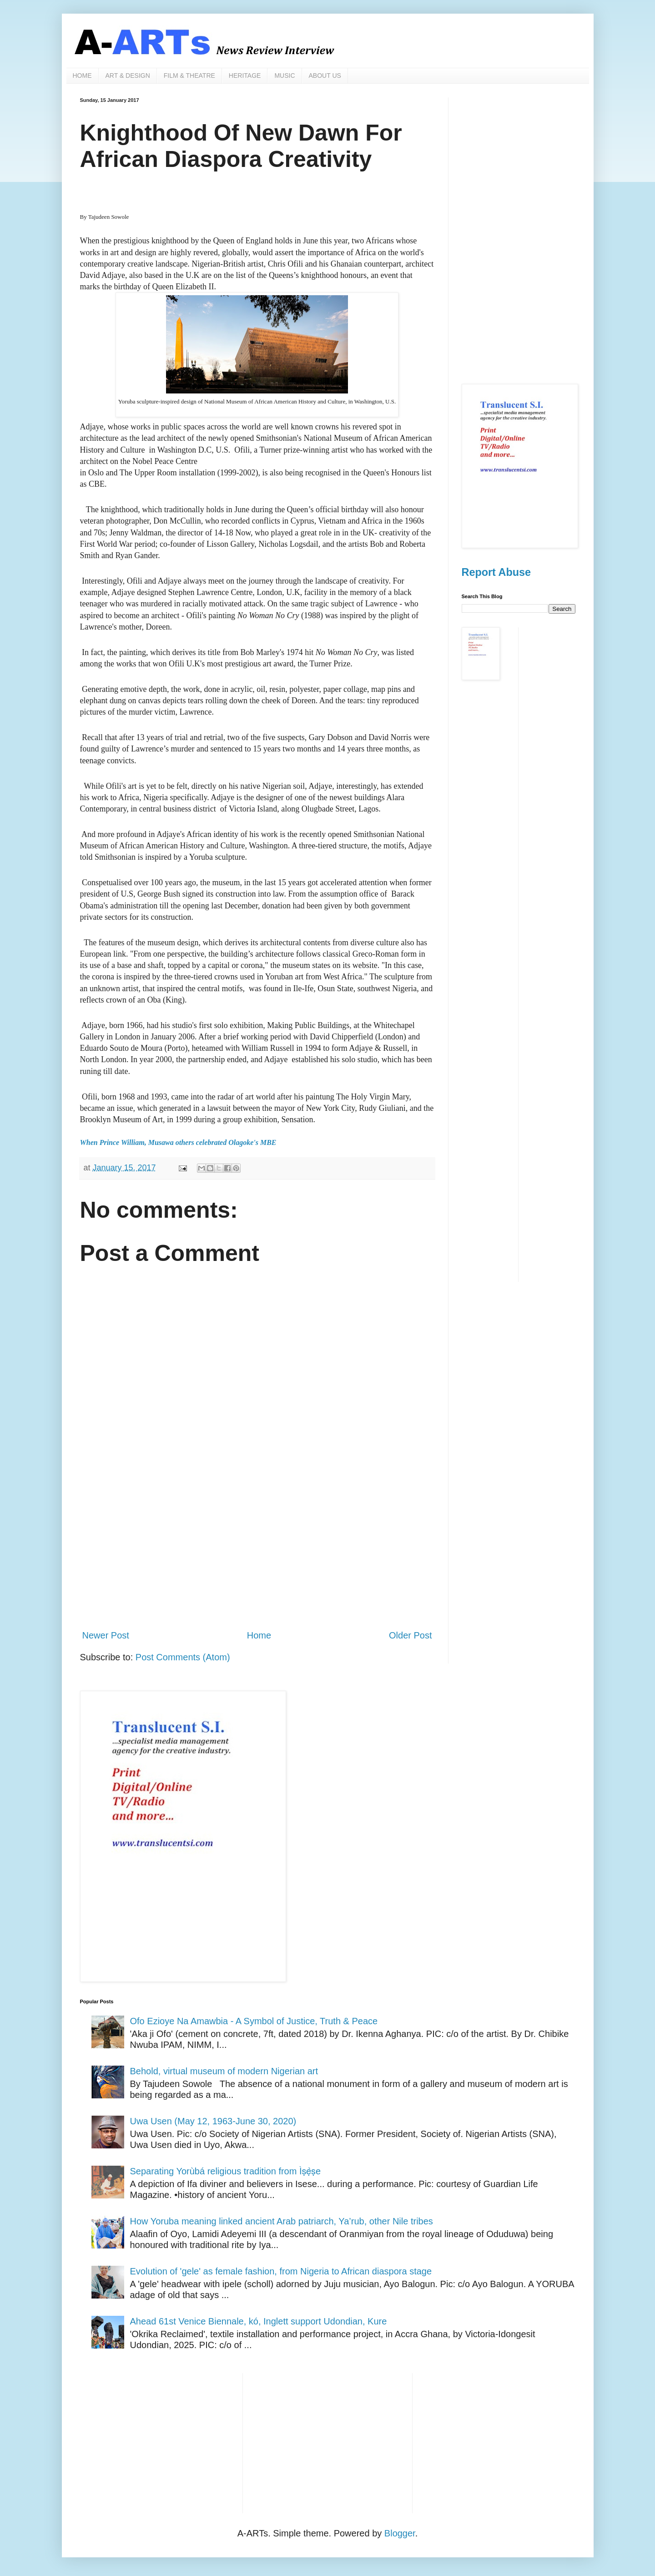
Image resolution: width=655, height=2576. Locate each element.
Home (259, 1635)
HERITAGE (245, 75)
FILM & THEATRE (189, 75)
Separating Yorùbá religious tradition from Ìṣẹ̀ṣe (225, 2171)
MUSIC (284, 75)
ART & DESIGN (128, 75)
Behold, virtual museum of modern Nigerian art (224, 2071)
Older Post (410, 1635)
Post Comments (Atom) (183, 1657)
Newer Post (105, 1635)
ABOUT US (325, 75)
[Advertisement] (257, 1547)
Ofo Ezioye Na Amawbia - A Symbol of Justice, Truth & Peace (254, 2021)
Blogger (399, 2533)
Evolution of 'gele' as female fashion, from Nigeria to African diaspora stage (281, 2271)
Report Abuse (496, 572)
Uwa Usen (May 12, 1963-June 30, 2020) (213, 2121)
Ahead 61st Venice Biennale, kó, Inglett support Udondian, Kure (258, 2321)
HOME (82, 75)
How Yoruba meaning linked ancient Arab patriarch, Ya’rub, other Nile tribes (281, 2221)
